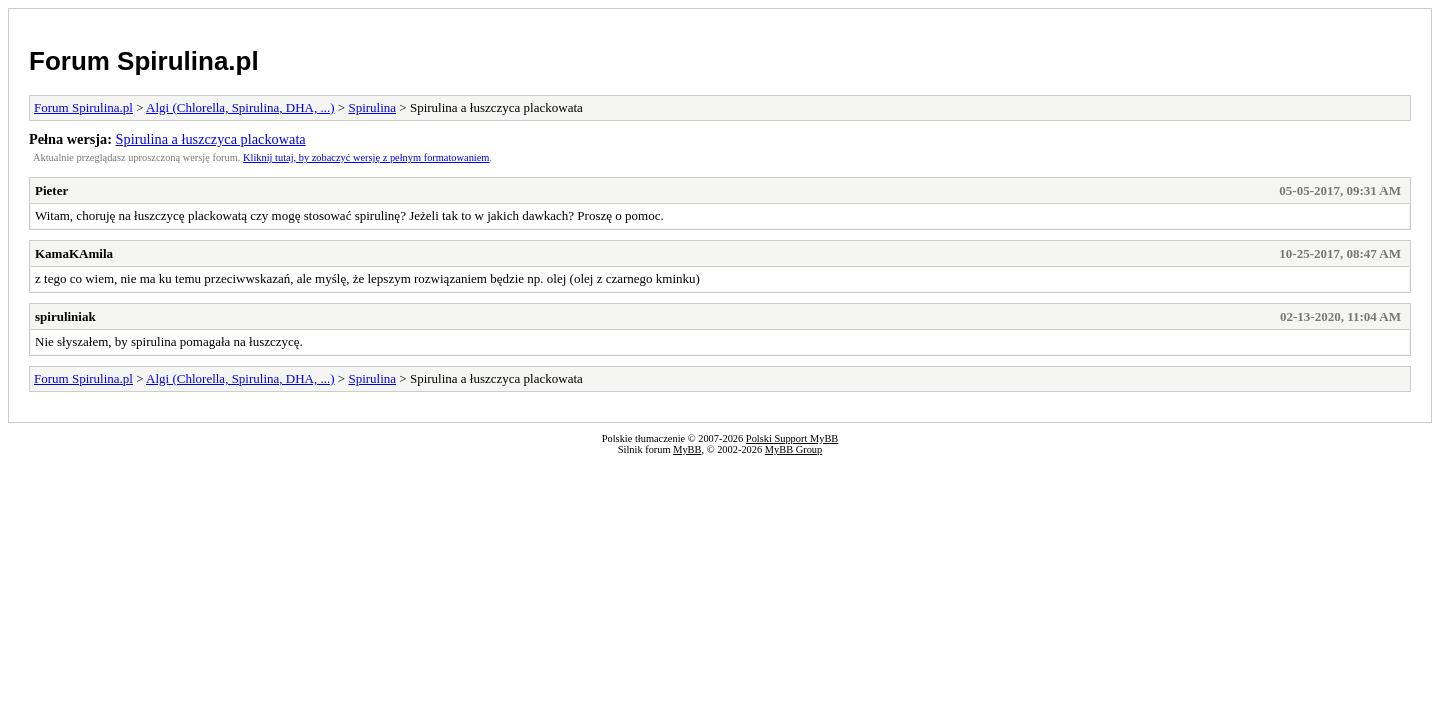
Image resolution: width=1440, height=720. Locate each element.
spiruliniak (65, 316)
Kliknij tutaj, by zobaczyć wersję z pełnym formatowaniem (366, 157)
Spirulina (372, 107)
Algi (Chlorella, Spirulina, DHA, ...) (240, 107)
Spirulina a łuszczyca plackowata (211, 139)
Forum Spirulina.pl (144, 61)
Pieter (51, 190)
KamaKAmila (74, 253)
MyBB (687, 449)
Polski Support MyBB (792, 438)
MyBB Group (793, 449)
